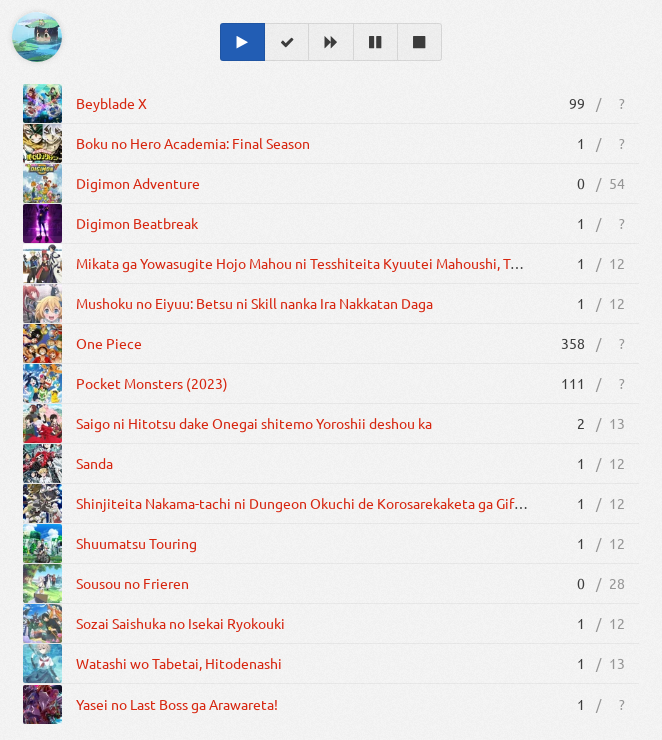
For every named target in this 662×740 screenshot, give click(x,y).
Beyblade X (111, 103)
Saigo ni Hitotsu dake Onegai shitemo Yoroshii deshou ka (254, 423)
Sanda (94, 463)
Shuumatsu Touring (136, 543)
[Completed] (287, 42)
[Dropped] (420, 42)
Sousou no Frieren (132, 583)
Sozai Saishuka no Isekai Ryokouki (180, 623)
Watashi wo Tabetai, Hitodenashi (179, 663)
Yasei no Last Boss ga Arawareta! (177, 704)
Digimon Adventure (138, 183)
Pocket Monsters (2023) (152, 383)
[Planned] (331, 42)
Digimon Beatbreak (137, 223)
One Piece (109, 343)
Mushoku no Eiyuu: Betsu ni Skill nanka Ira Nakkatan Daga (254, 303)
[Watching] (242, 42)
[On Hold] (376, 42)
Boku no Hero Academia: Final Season (193, 143)
